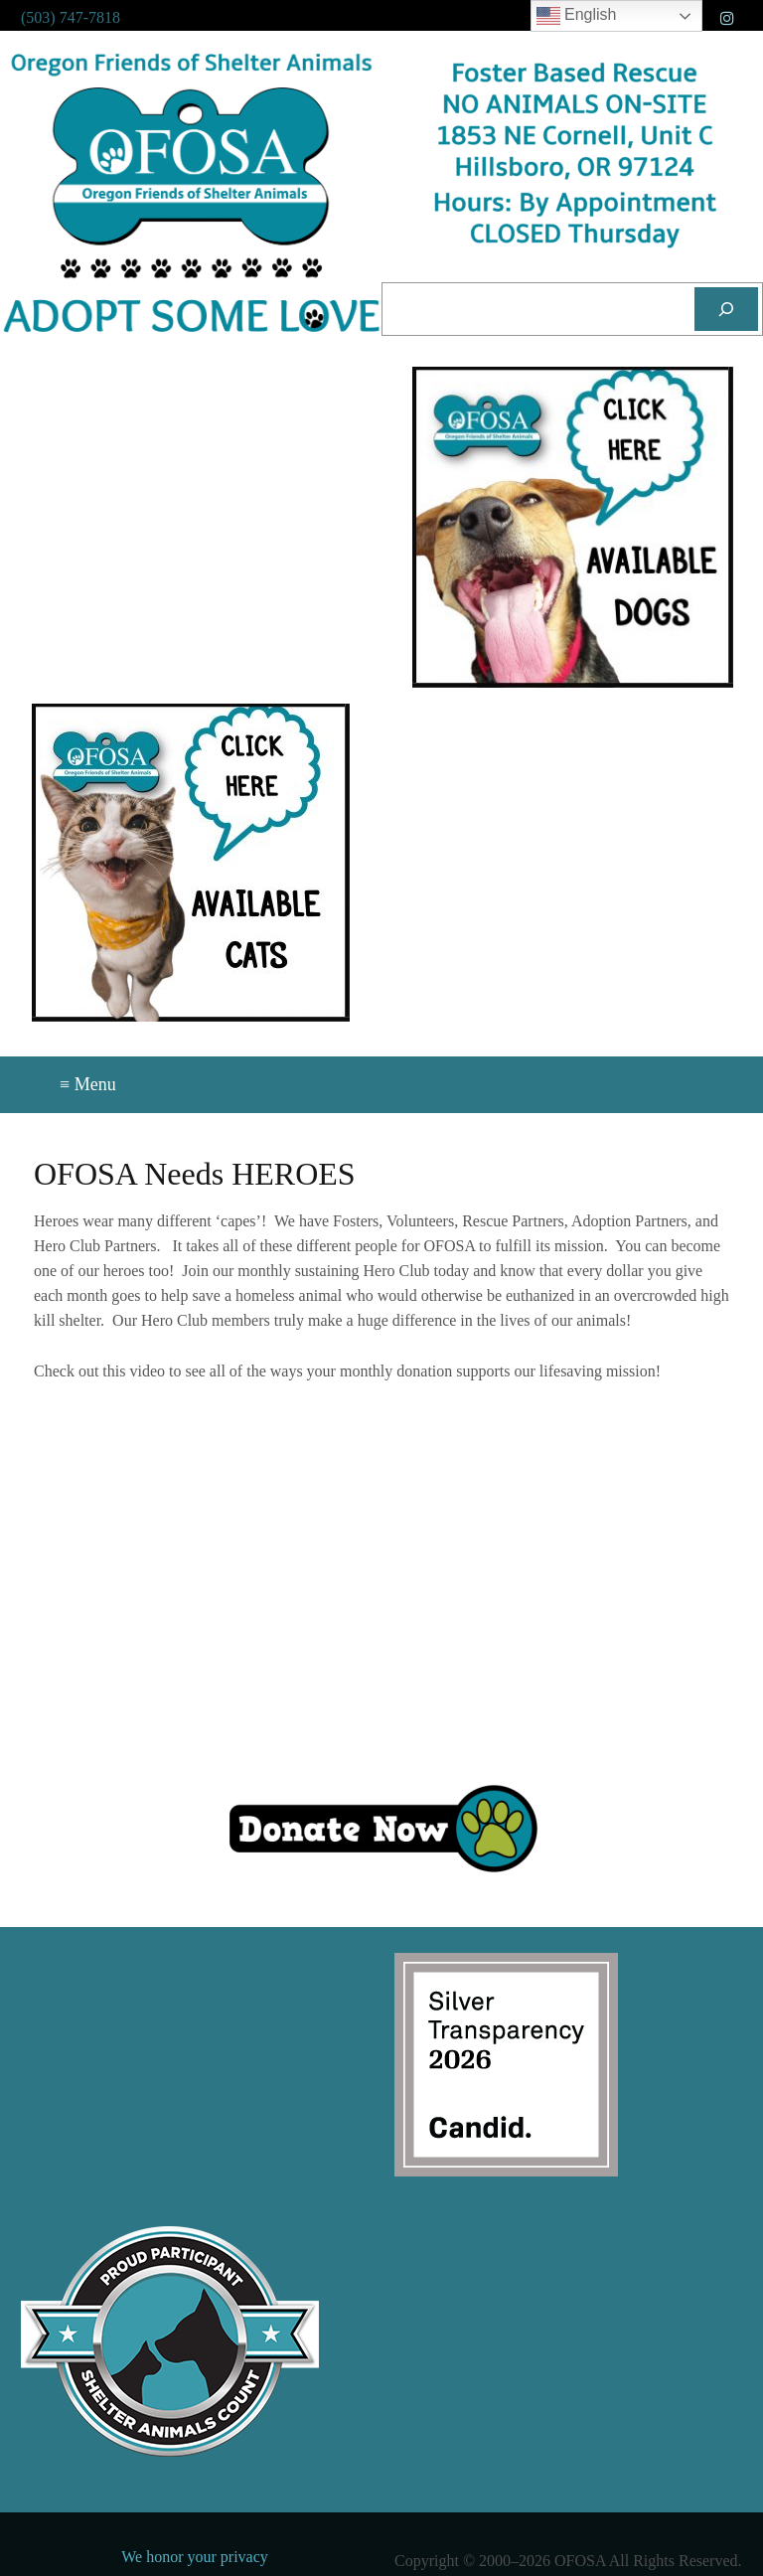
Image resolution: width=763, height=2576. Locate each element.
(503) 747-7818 (70, 17)
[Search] (726, 309)
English (576, 16)
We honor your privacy (194, 2556)
